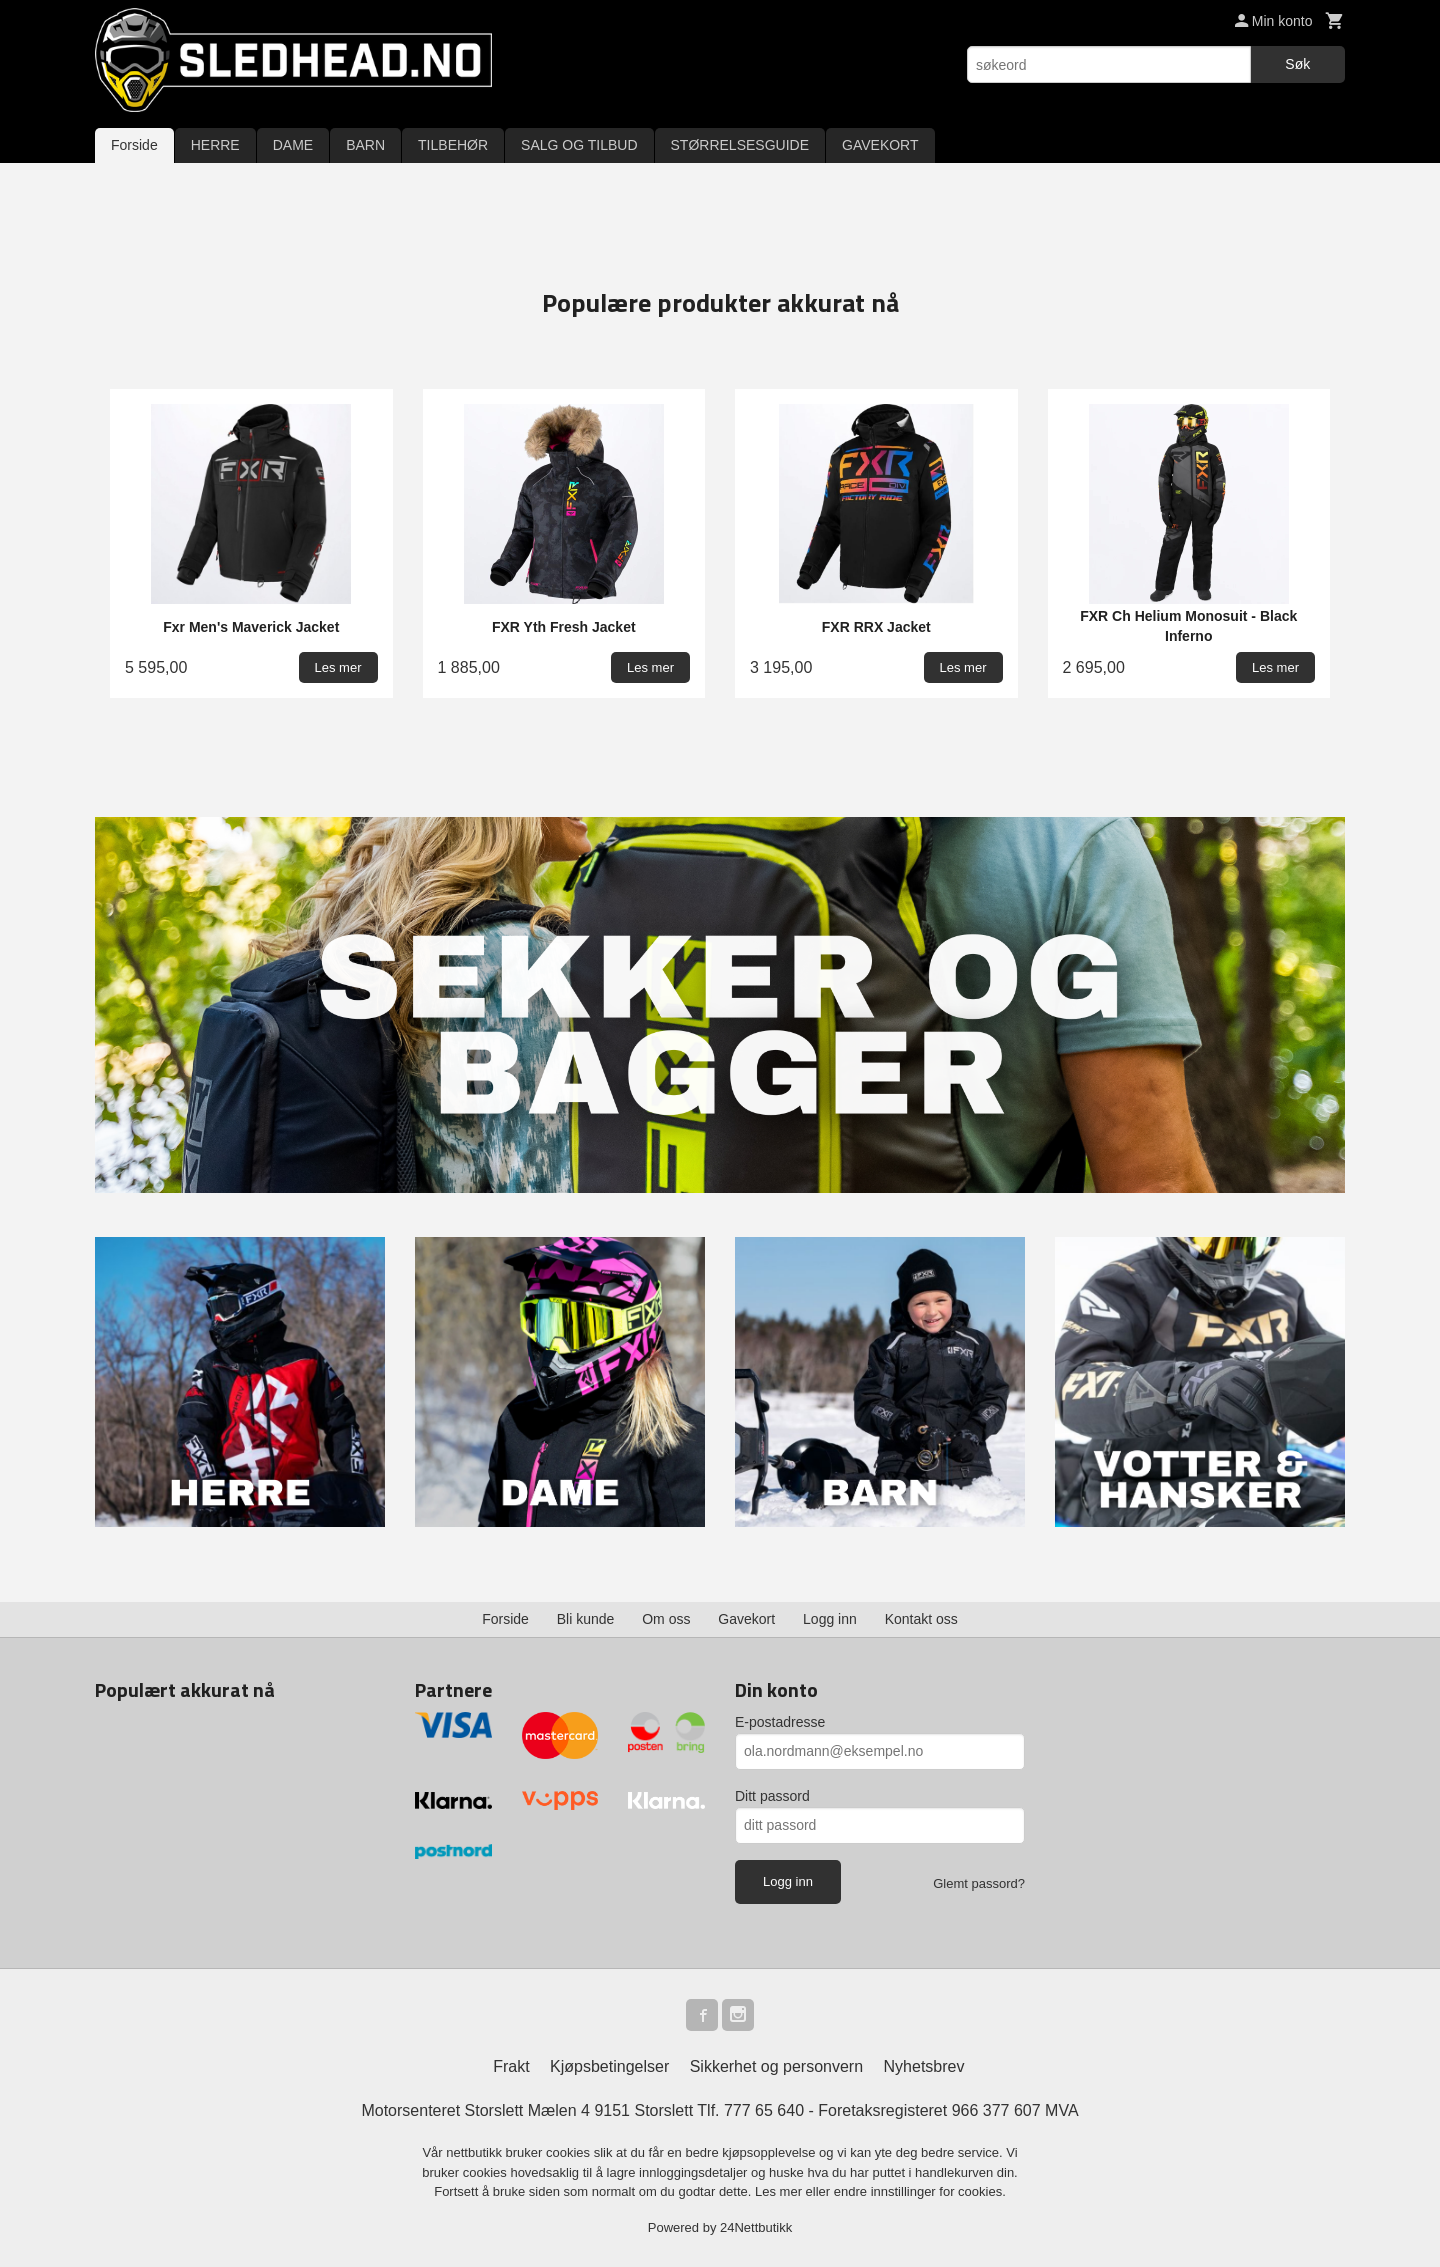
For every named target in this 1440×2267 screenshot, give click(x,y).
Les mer (780, 2191)
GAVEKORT (880, 145)
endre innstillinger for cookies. (920, 2191)
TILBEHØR (453, 145)
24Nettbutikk (756, 2227)
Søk (1297, 64)
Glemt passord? (979, 1883)
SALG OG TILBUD (579, 145)
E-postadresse (780, 1722)
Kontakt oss (921, 1619)
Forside (134, 145)
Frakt (511, 2066)
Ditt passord (772, 1796)
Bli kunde (586, 1619)
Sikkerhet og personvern (776, 2066)
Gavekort (746, 1619)
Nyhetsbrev (924, 2066)
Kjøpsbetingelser (609, 2066)
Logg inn (830, 1619)
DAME (293, 145)
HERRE (215, 145)
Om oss (666, 1619)
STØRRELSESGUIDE (740, 145)
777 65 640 (764, 2110)
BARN (365, 145)
